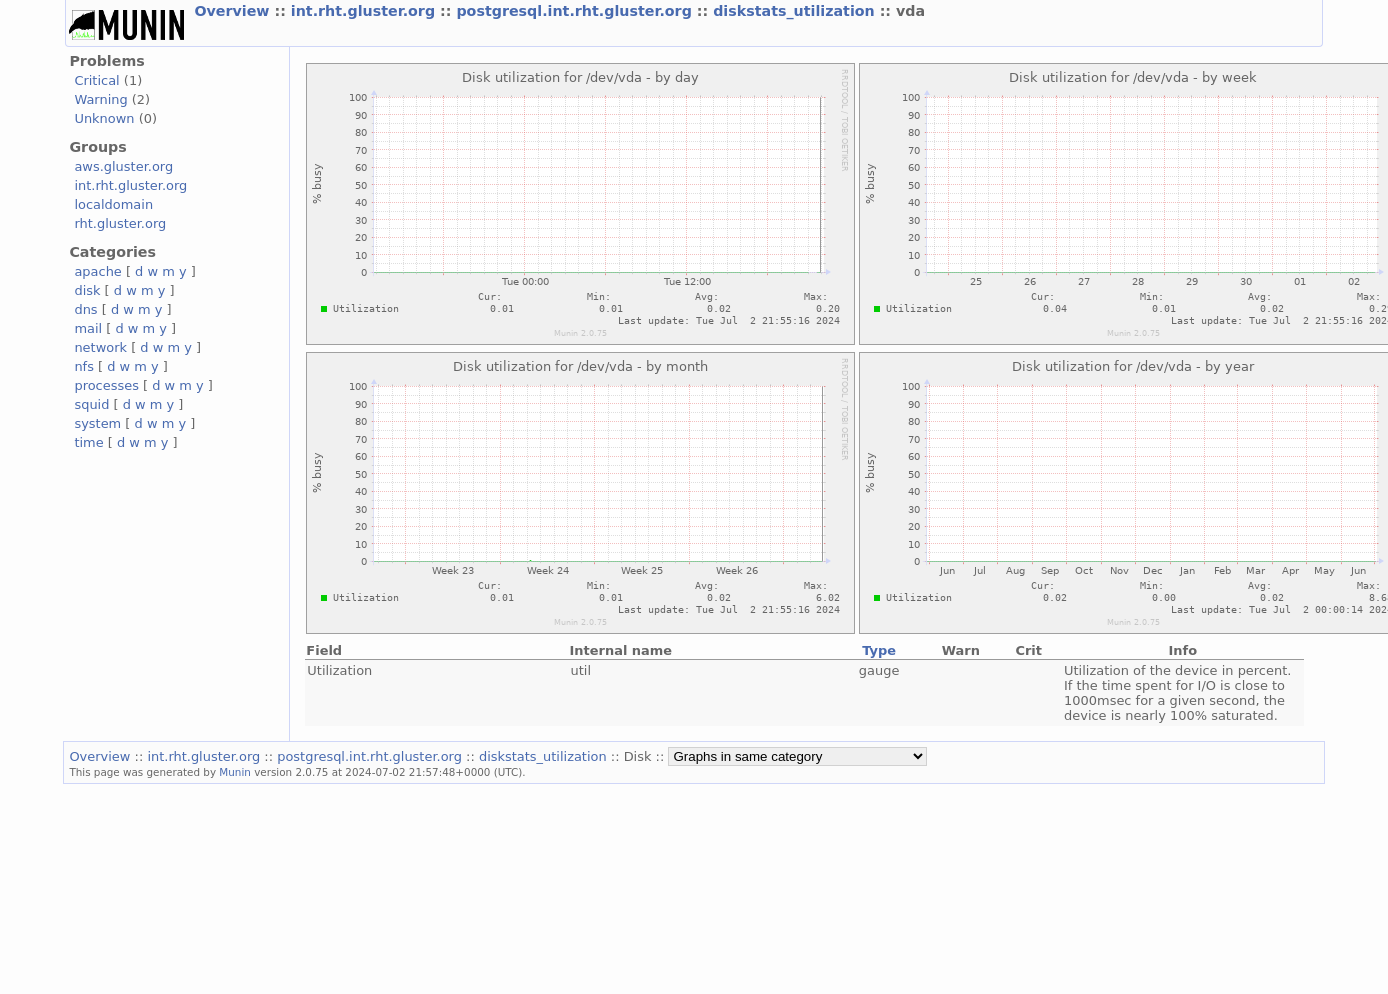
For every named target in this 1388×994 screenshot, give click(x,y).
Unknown (104, 118)
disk (87, 290)
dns (85, 309)
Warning (100, 99)
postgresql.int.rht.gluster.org (576, 11)
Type (879, 650)
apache (97, 271)
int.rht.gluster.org (365, 11)
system (97, 423)
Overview (234, 11)
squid (91, 404)
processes (106, 385)
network (100, 347)
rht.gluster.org (120, 223)
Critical (96, 80)
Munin (235, 772)
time (88, 442)
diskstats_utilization (796, 11)
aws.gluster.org (123, 166)
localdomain (113, 204)
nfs (84, 366)
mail (88, 328)
